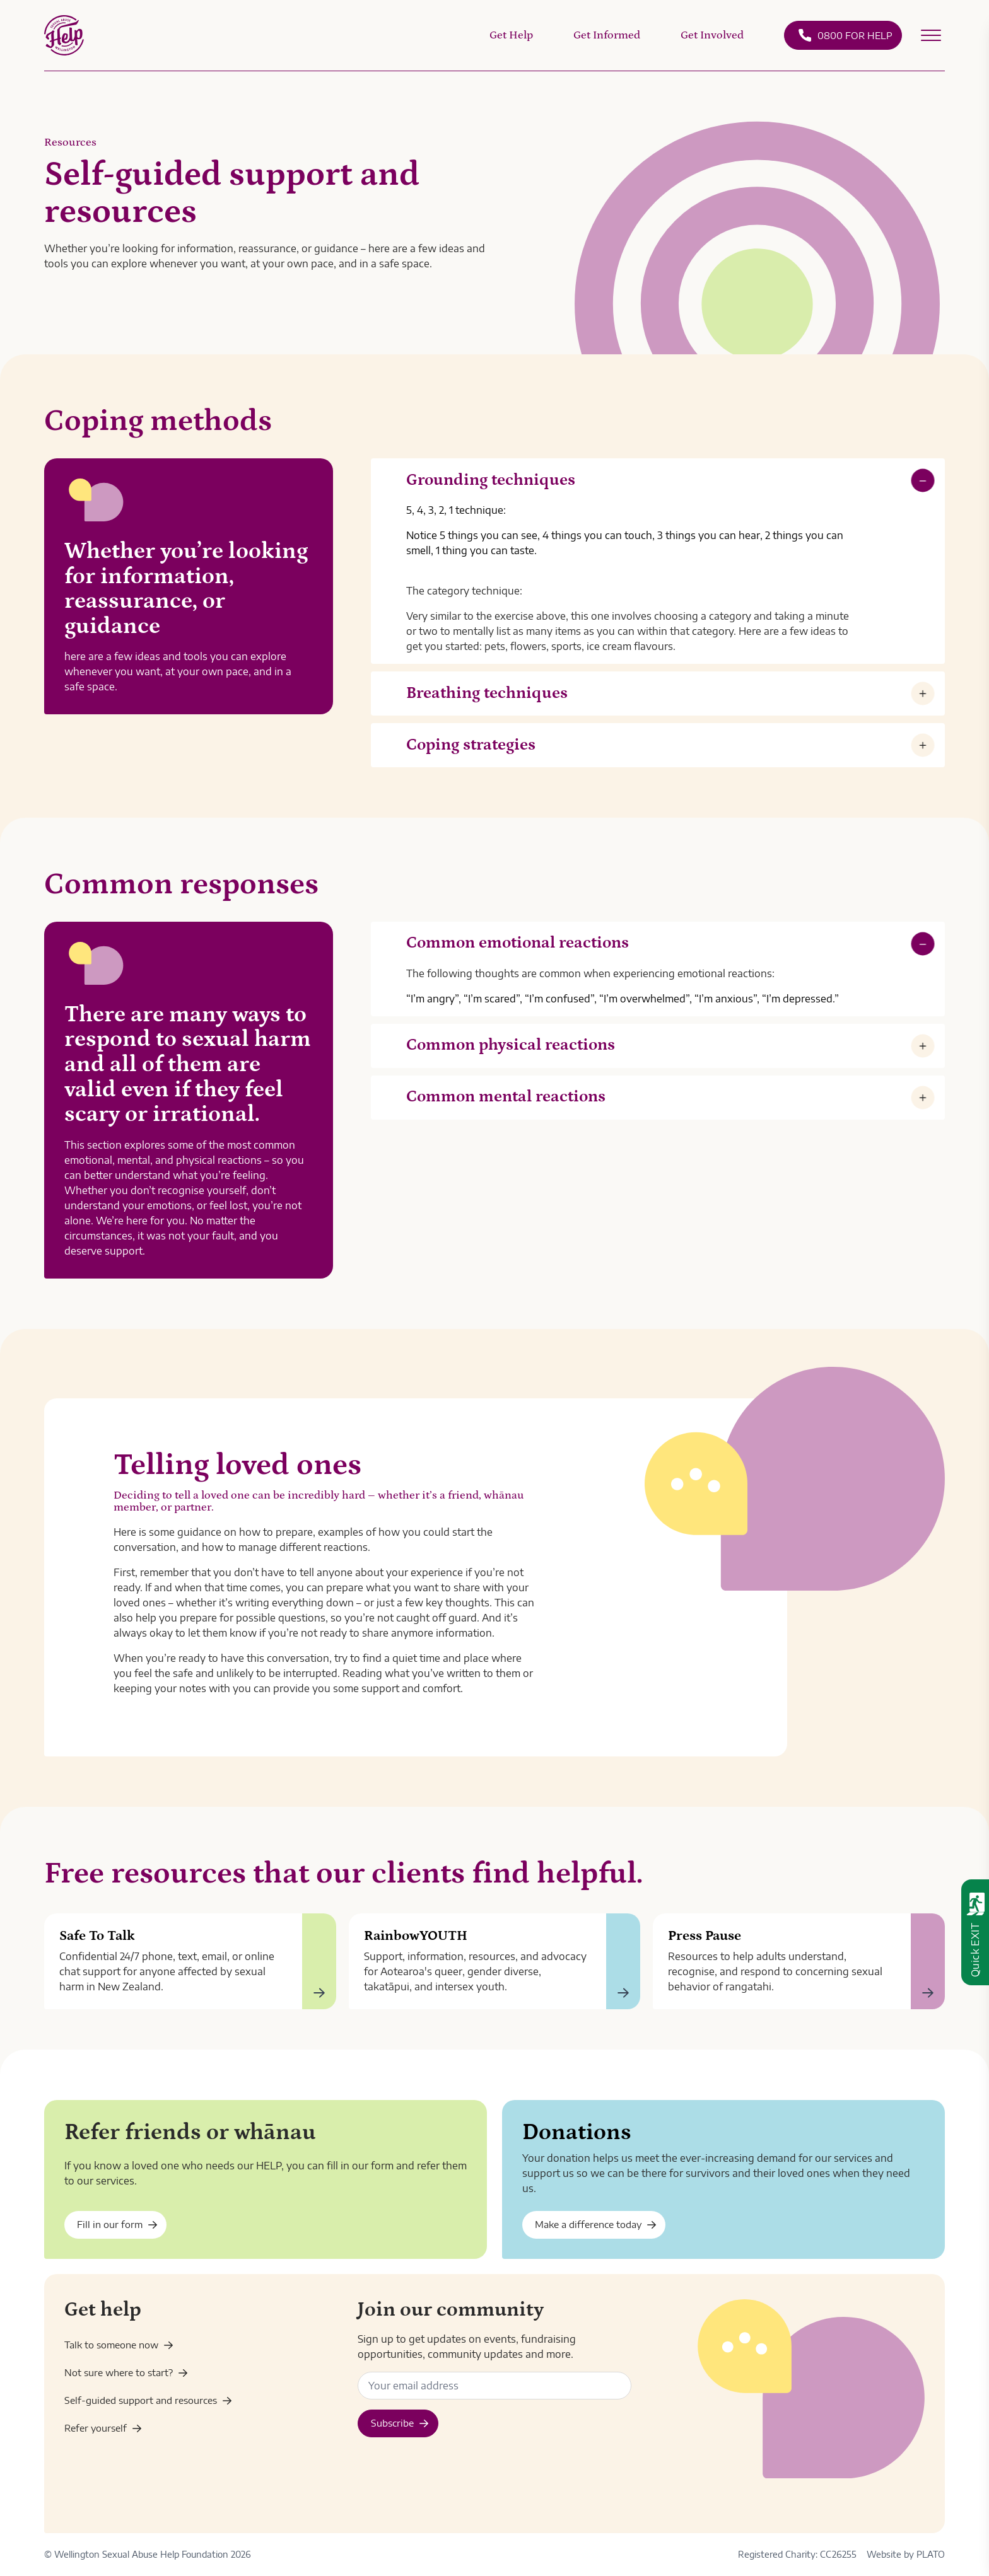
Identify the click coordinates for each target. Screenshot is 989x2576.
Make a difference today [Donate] (596, 2224)
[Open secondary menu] (931, 35)
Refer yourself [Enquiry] (103, 2428)
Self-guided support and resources (148, 2400)
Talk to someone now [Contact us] (118, 2344)
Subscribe (400, 2422)
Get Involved (712, 35)
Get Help (511, 35)
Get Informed (606, 35)
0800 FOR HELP (844, 35)
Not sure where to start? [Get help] (126, 2372)
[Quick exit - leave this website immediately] (975, 1932)
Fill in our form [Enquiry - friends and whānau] (117, 2224)
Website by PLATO (906, 2554)
